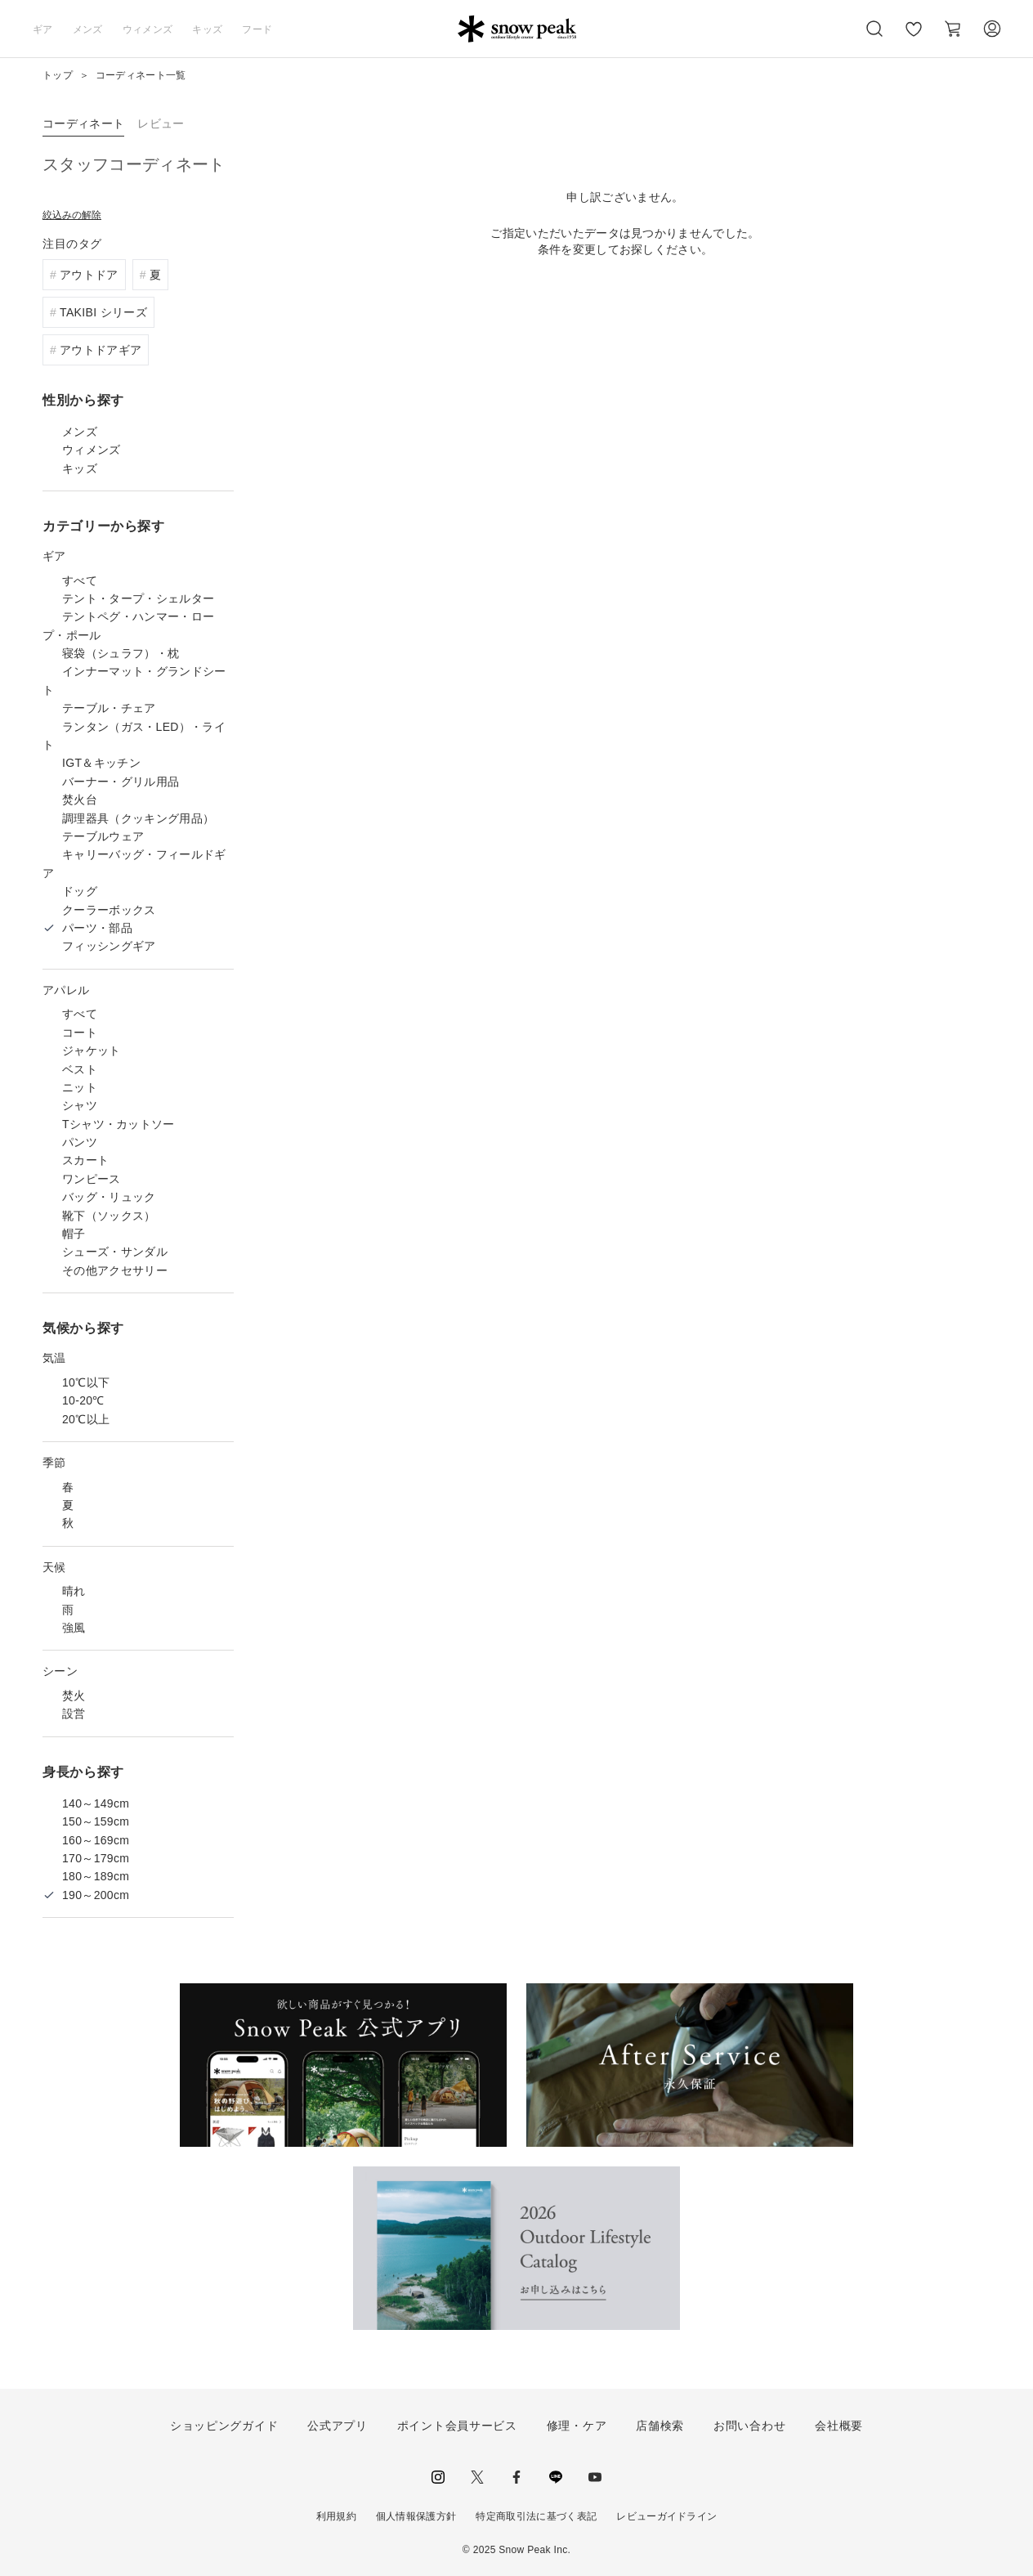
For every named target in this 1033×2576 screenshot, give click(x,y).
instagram (438, 2477)
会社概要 (839, 2425)
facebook (516, 2477)
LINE (556, 2477)
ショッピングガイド (224, 2425)
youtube (595, 2477)
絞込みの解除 (71, 215)
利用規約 (336, 2516)
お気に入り (913, 37)
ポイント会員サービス (457, 2425)
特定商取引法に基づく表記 (536, 2516)
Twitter (477, 2477)
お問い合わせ (749, 2425)
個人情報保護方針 (416, 2516)
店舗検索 (660, 2425)
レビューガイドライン (666, 2516)
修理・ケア (577, 2425)
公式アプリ (337, 2425)
